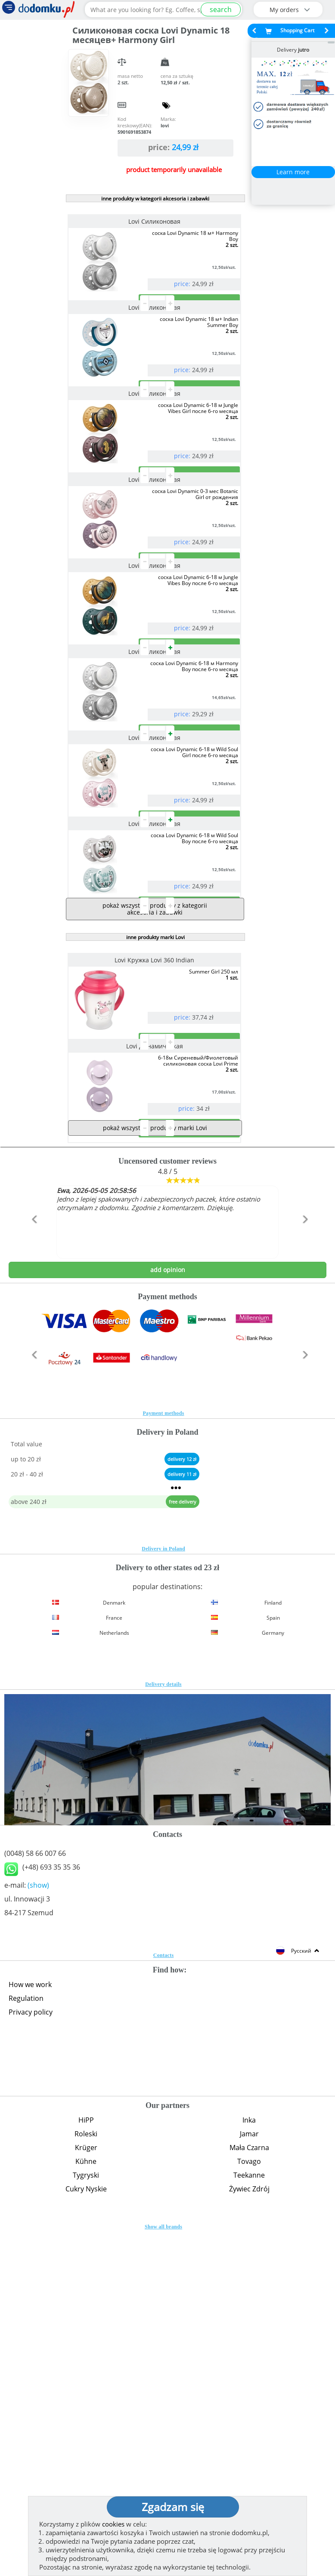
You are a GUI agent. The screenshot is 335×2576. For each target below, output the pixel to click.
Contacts (163, 2299)
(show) (38, 2229)
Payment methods (163, 1757)
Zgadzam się (173, 2506)
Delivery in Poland (163, 1893)
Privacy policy (31, 2356)
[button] (32, 1581)
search (221, 9)
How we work (30, 2328)
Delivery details (163, 2028)
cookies (113, 2524)
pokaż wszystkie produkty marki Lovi (155, 1472)
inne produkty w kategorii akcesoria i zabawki (155, 198)
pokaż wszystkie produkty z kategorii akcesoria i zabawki (154, 1184)
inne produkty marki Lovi (155, 1212)
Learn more (293, 172)
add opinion (167, 1614)
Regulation (26, 2342)
